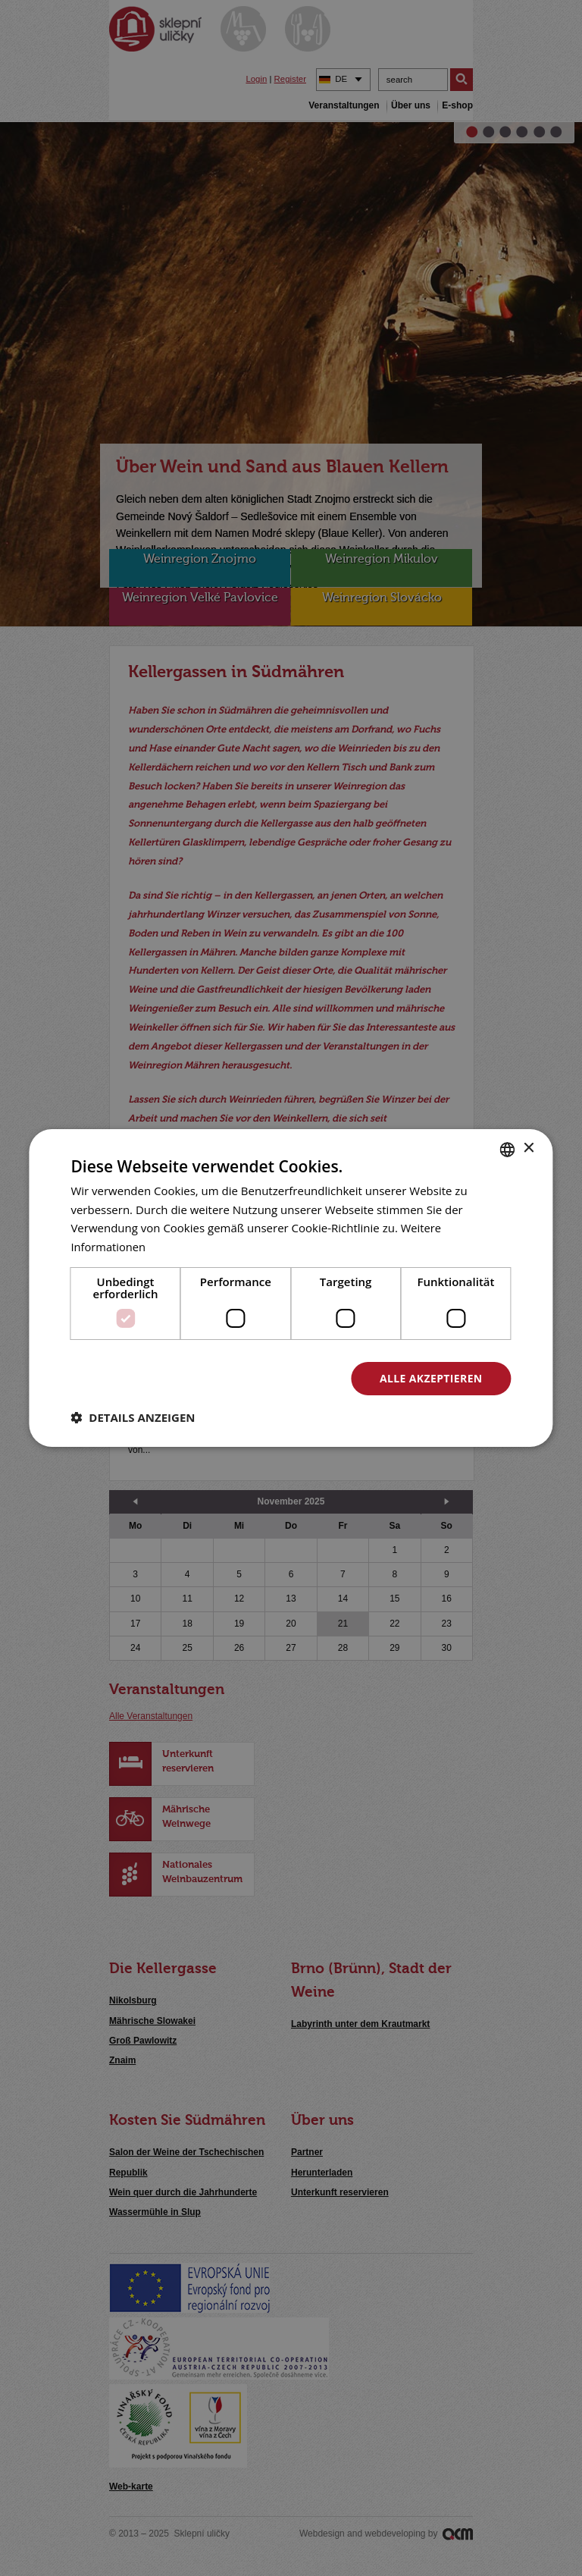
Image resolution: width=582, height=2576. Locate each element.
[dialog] (291, 1288)
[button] (132, 1418)
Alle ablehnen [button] (265, 1378)
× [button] (528, 1148)
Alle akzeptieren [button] (430, 1378)
